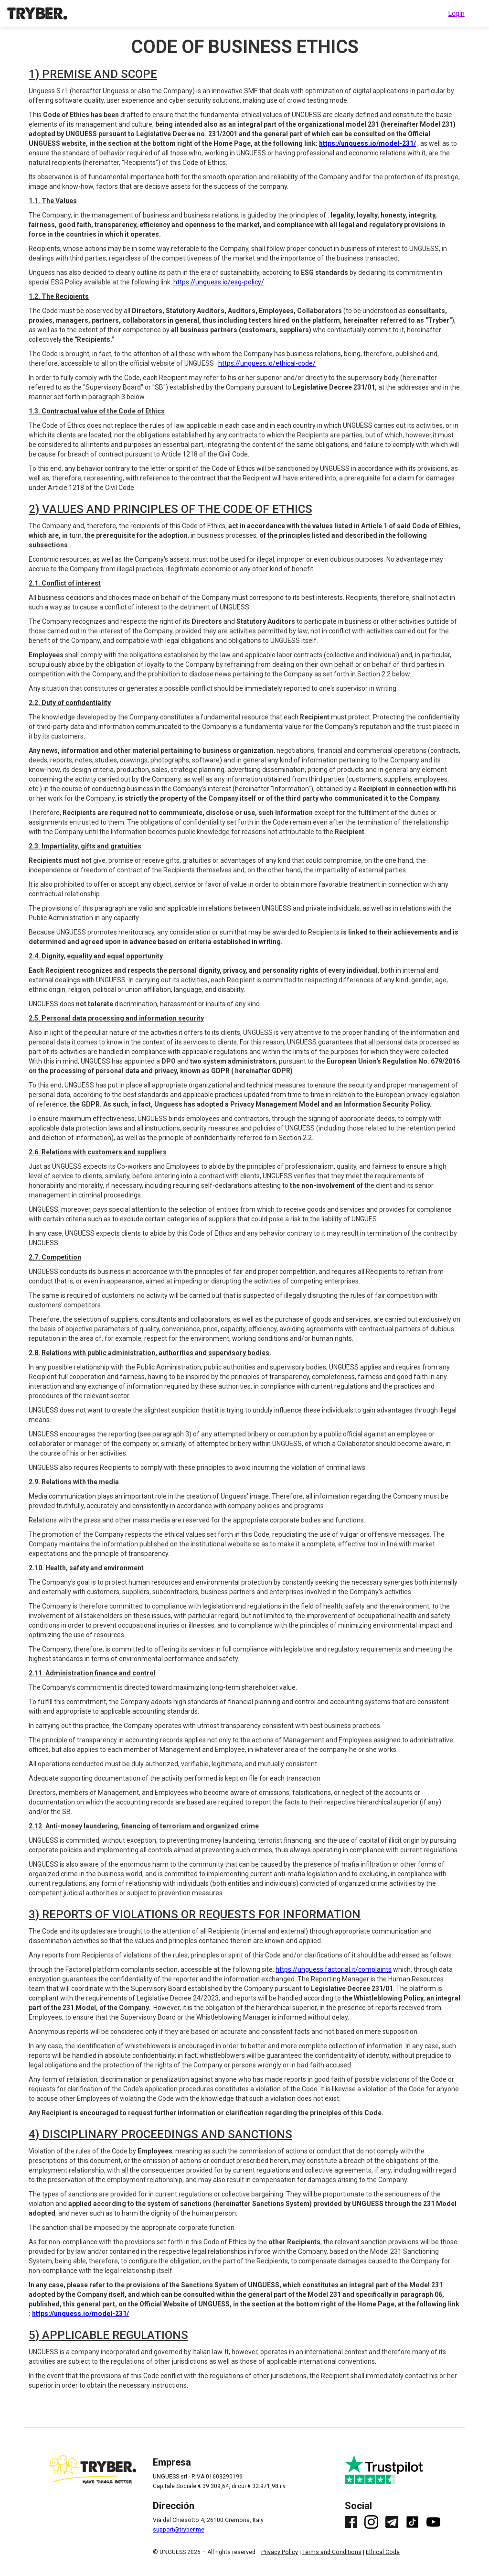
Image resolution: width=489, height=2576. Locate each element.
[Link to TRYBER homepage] (37, 13)
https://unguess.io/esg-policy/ (218, 282)
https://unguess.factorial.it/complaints (334, 1969)
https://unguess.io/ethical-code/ (267, 363)
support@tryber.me (178, 2529)
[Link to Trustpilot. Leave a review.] (392, 2469)
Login (456, 13)
